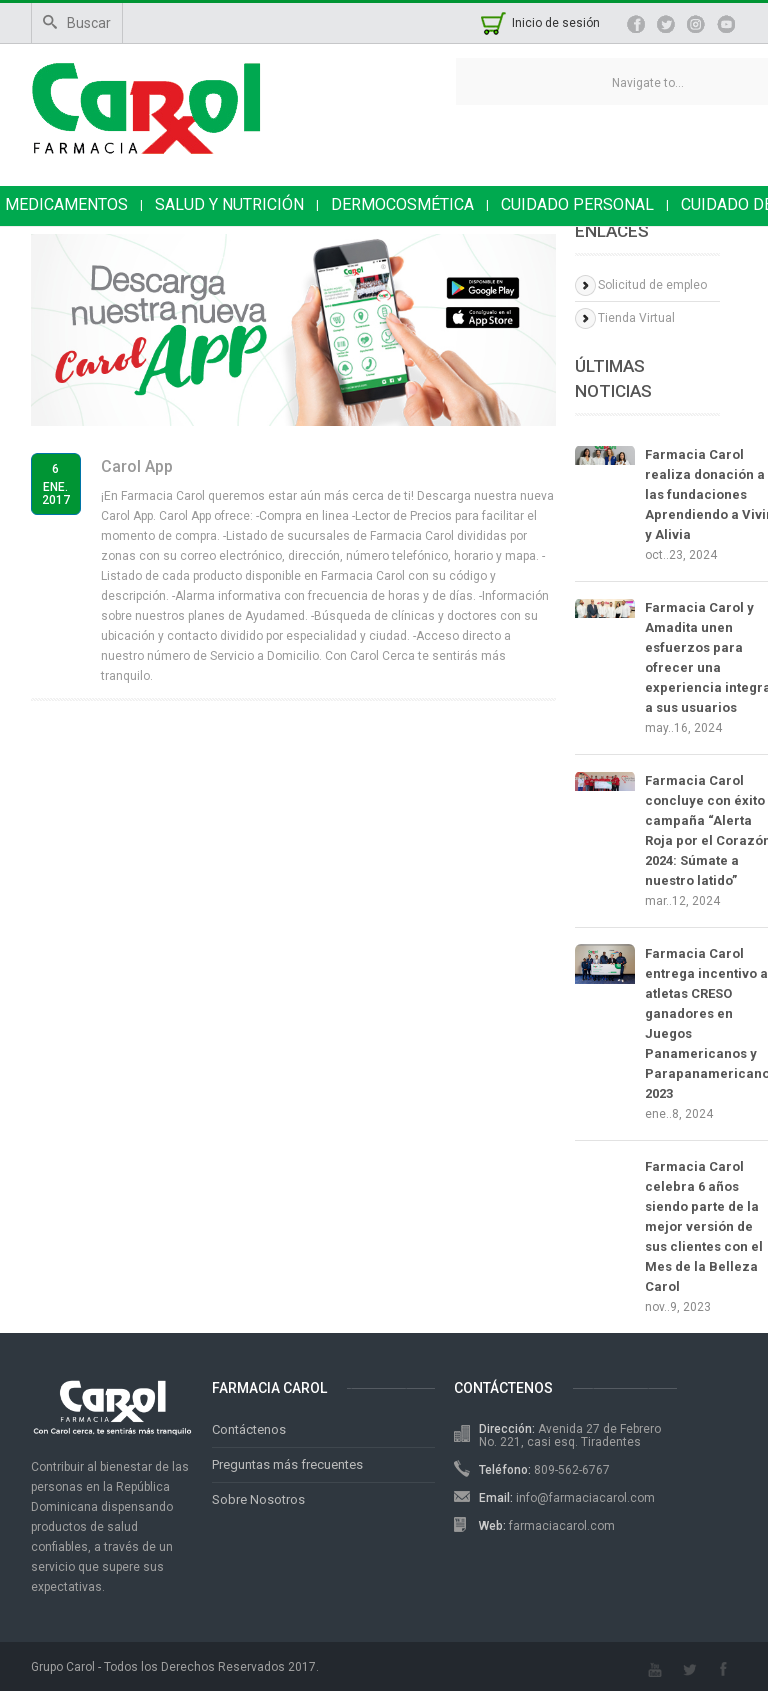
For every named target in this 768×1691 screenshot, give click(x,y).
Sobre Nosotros (258, 1499)
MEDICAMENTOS (66, 204)
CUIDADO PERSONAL (577, 204)
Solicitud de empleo (652, 285)
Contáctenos (249, 1429)
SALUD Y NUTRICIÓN (229, 204)
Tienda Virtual (636, 318)
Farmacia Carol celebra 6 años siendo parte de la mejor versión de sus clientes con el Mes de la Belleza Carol (704, 1226)
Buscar (77, 23)
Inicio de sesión (556, 23)
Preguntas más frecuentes (287, 1464)
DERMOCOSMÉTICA (402, 204)
